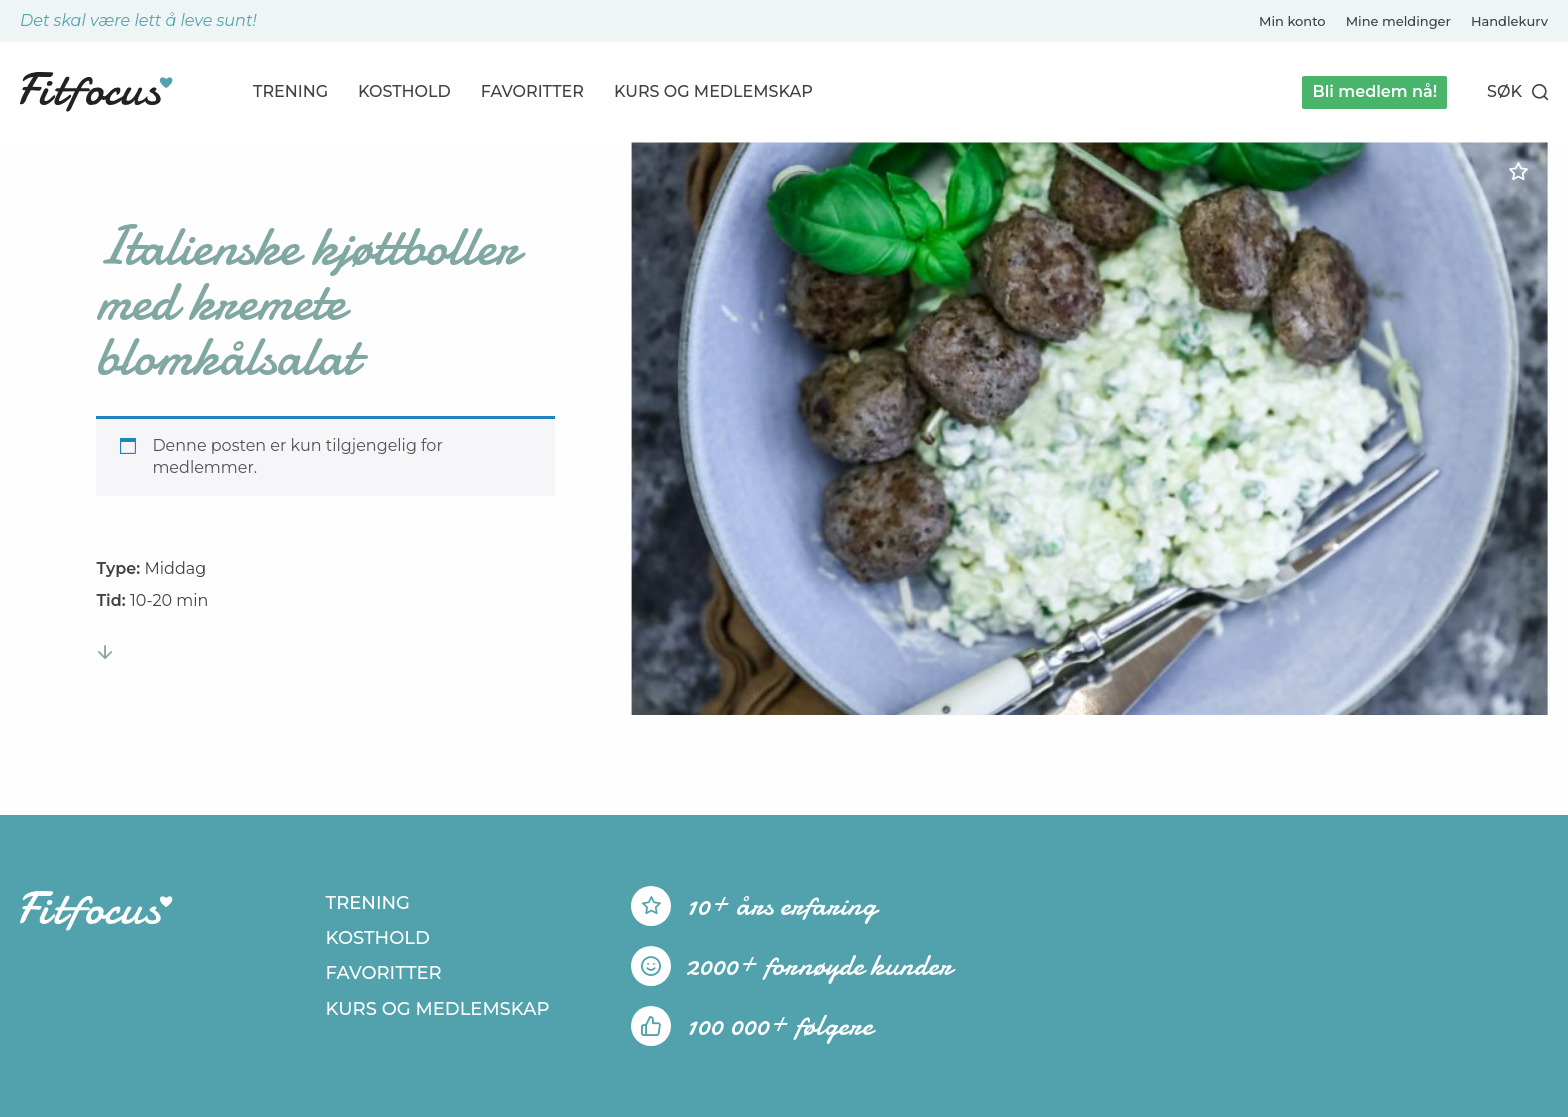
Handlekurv (1509, 21)
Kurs (713, 91)
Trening (290, 91)
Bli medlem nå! (1374, 91)
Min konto (1292, 21)
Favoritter (532, 91)
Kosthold (404, 91)
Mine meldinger (1398, 21)
